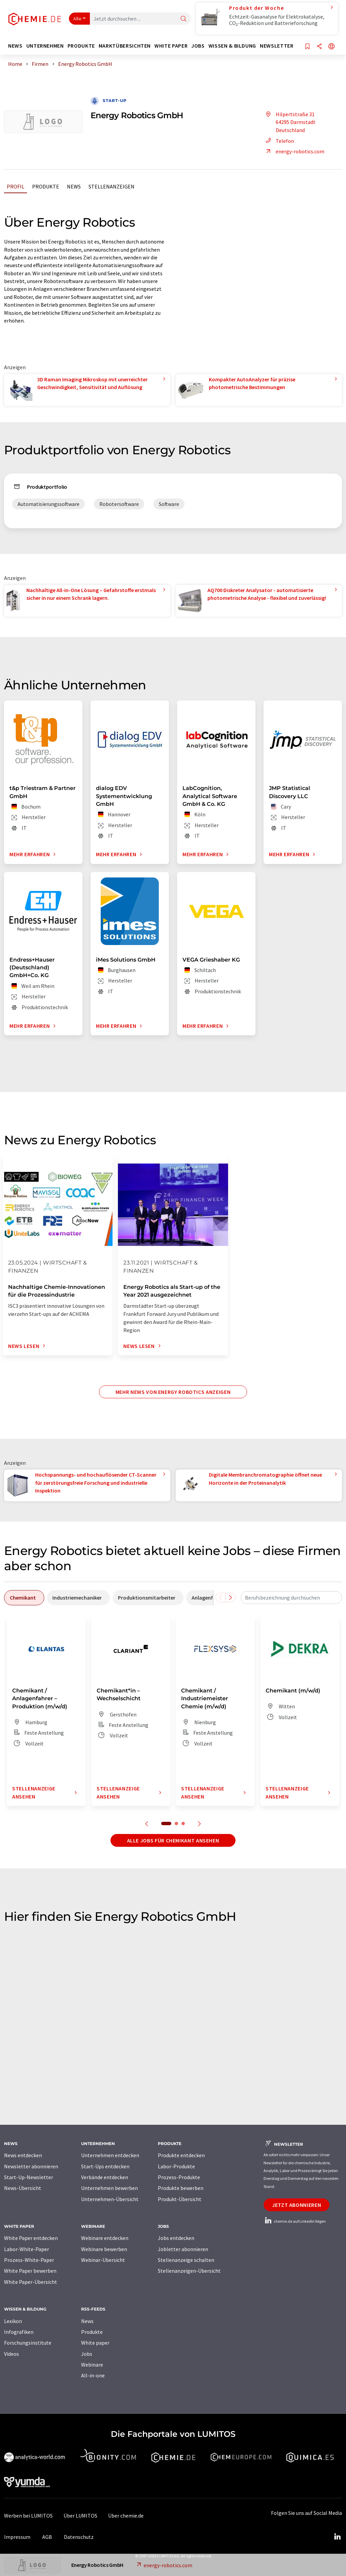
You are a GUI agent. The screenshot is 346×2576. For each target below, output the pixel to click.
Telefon (279, 140)
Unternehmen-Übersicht (110, 2199)
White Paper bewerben (30, 2270)
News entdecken (23, 2155)
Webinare (92, 2364)
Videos (11, 2353)
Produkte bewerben (180, 2188)
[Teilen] (319, 47)
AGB (47, 2536)
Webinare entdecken (104, 2238)
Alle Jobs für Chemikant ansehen (173, 1840)
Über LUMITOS (80, 2515)
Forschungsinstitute (27, 2342)
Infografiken (18, 2331)
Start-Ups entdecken (105, 2166)
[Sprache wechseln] (331, 47)
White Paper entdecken (31, 2238)
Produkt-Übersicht (179, 2199)
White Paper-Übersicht (30, 2281)
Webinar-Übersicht (103, 2259)
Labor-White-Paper (26, 2249)
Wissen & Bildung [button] (232, 46)
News (74, 186)
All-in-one (93, 2375)
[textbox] (291, 1597)
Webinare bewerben (104, 2249)
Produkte (45, 186)
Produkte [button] (81, 46)
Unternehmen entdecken (110, 2155)
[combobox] (291, 1597)
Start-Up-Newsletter (28, 2177)
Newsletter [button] (276, 46)
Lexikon (13, 2321)
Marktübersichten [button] (125, 46)
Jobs (86, 2353)
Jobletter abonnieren (183, 2249)
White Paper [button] (171, 46)
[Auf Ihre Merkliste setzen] (307, 47)
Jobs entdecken (176, 2238)
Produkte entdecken (181, 2155)
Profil (15, 186)
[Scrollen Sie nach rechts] (230, 1597)
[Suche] (183, 19)
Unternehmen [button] (45, 46)
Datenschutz (79, 2536)
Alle (77, 19)
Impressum (17, 2536)
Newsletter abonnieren (31, 2166)
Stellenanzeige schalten (186, 2259)
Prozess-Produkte (179, 2177)
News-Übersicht (22, 2188)
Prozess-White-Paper (29, 2259)
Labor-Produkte (176, 2166)
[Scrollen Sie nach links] (221, 1597)
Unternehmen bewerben (109, 2188)
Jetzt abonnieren (296, 2204)
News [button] (15, 46)
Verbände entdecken (104, 2177)
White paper (95, 2342)
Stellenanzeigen (111, 186)
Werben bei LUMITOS (28, 2515)
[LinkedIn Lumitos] (337, 2536)
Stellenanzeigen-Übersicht (189, 2270)
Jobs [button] (198, 46)
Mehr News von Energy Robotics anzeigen (173, 1391)
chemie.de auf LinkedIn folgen (295, 2221)
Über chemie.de (126, 2515)
